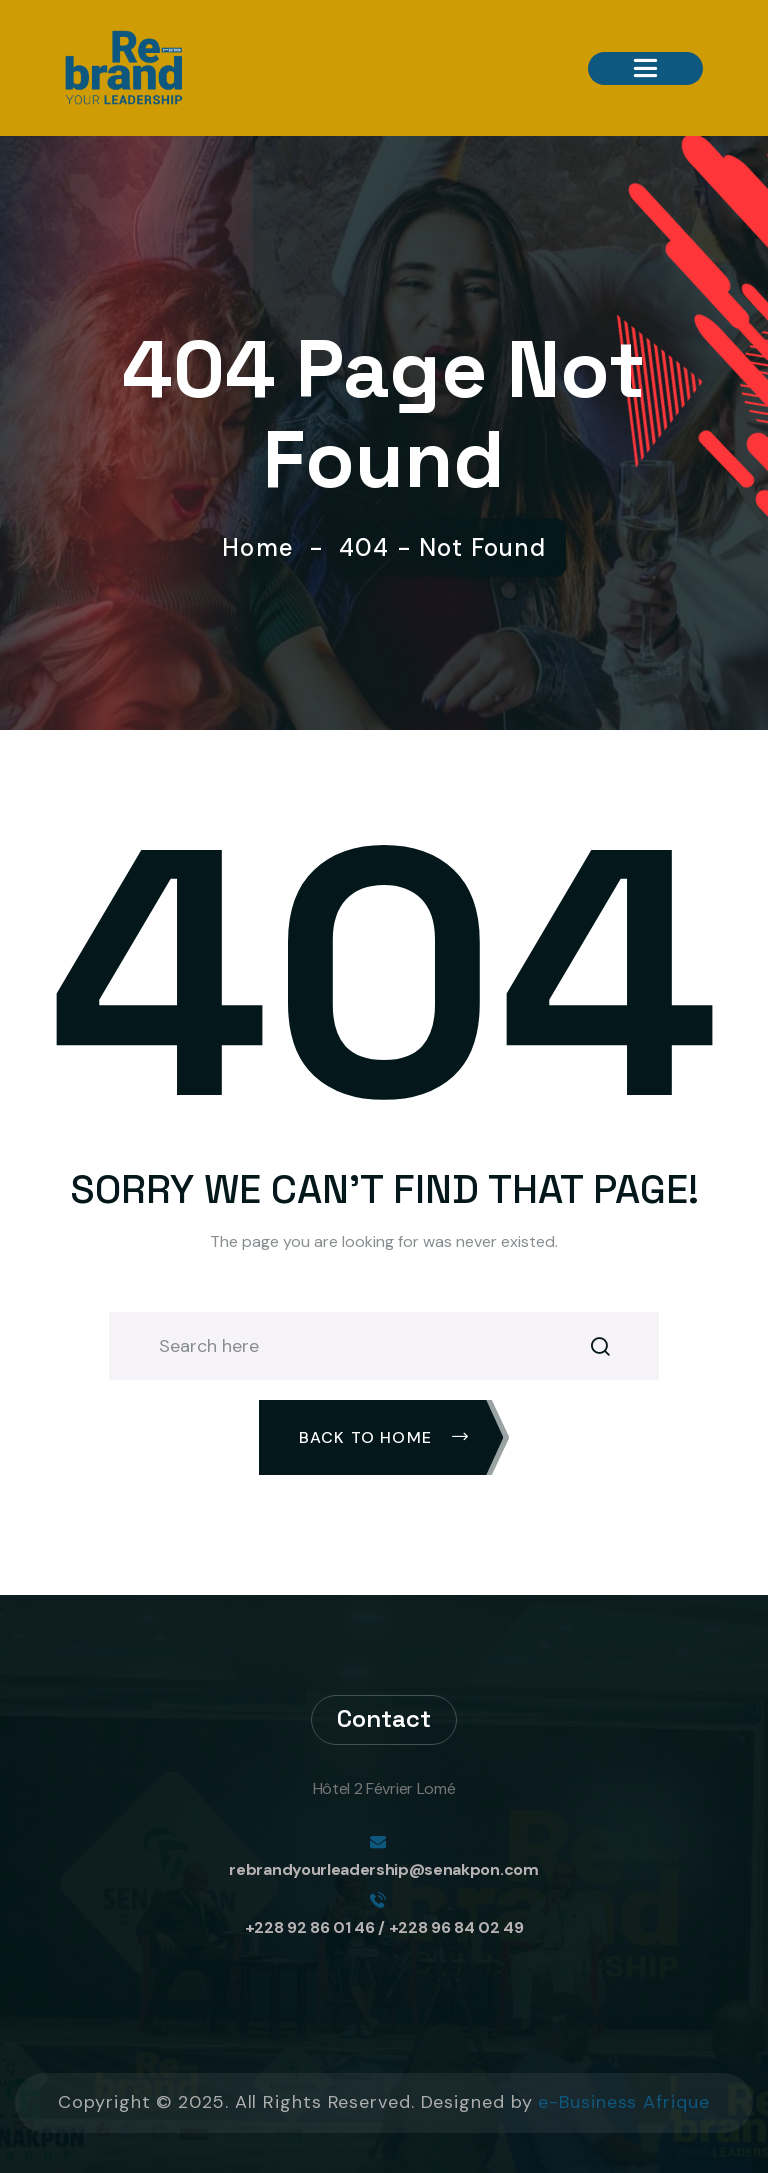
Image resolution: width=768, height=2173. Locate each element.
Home (265, 548)
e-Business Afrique (623, 2102)
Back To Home (384, 1437)
